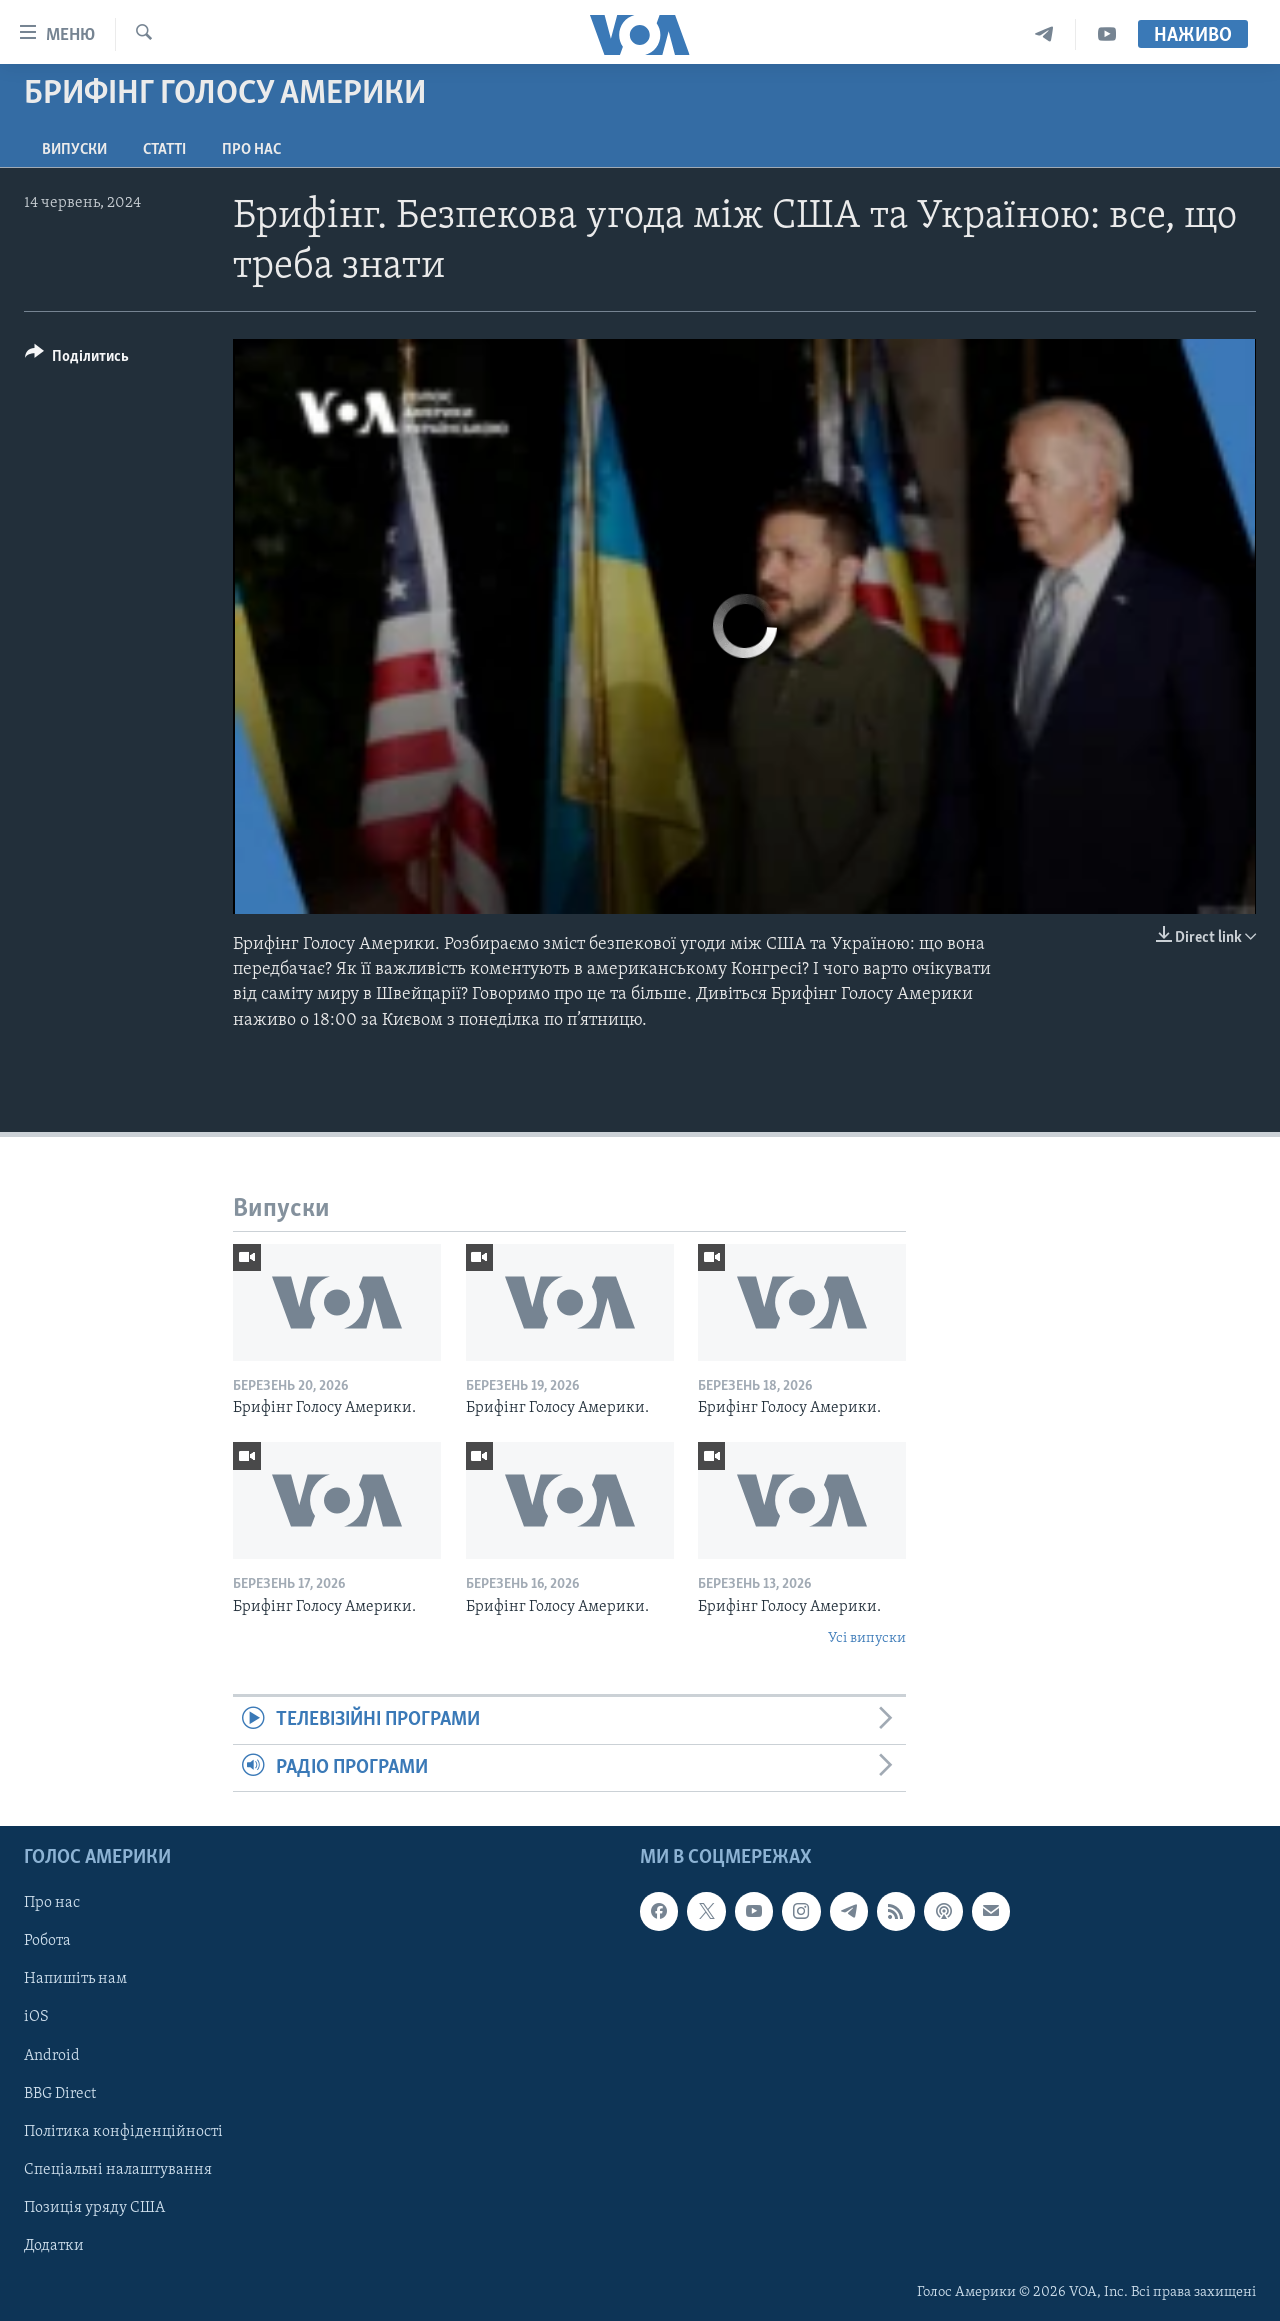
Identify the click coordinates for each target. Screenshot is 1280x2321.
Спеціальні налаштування (118, 2170)
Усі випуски (867, 1638)
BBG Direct (60, 2094)
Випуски (74, 150)
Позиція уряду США (94, 2208)
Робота (47, 1942)
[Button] (77, 359)
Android (52, 2056)
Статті (164, 150)
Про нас (251, 150)
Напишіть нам (75, 1980)
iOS (36, 2018)
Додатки (54, 2246)
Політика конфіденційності (123, 2132)
